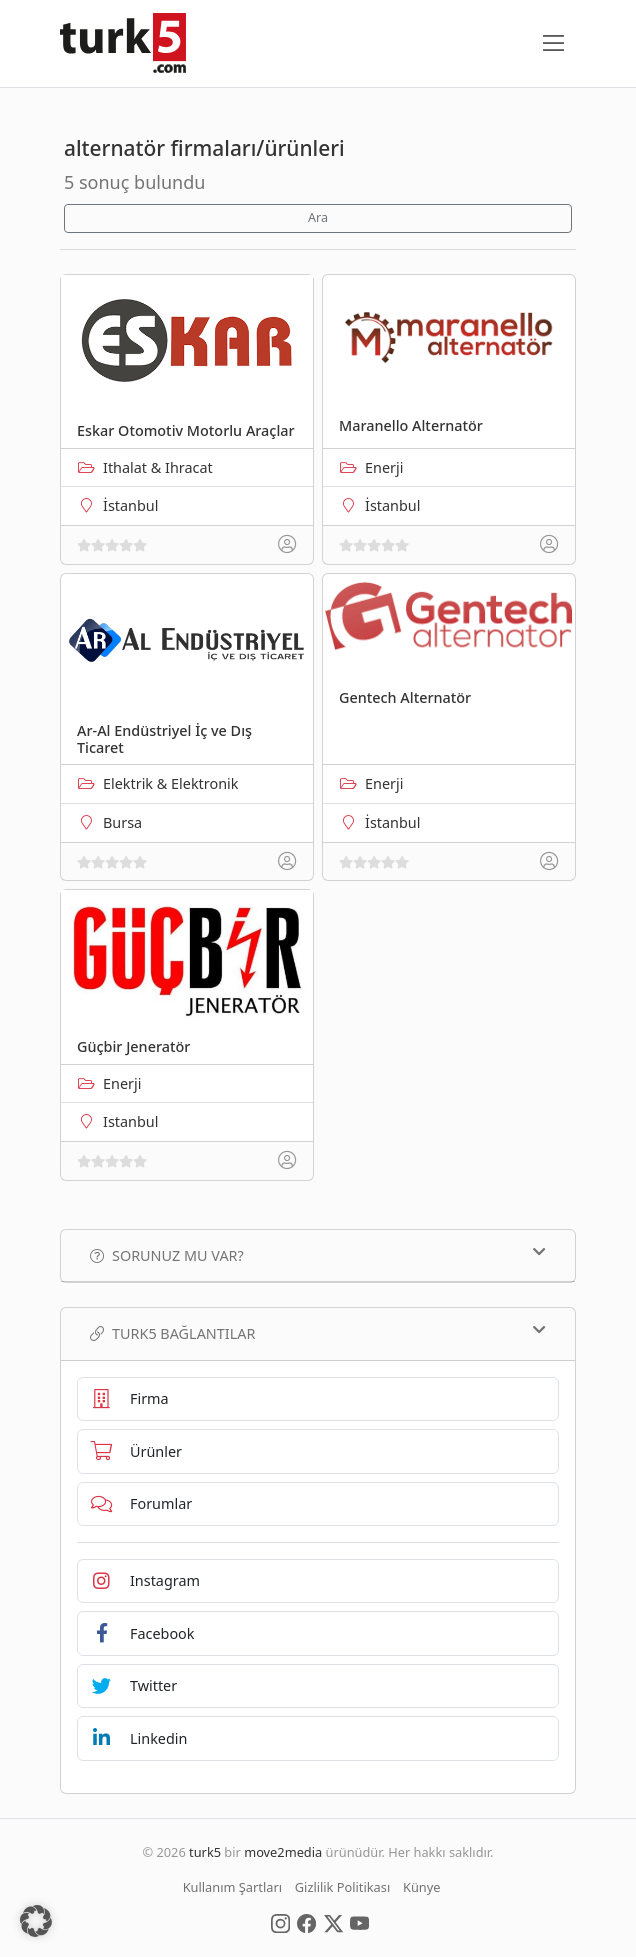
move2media (283, 1852)
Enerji (384, 467)
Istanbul (130, 1121)
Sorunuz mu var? (318, 1255)
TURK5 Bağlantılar (318, 1333)
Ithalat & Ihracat (158, 467)
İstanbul (130, 505)
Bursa (122, 822)
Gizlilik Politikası (342, 1887)
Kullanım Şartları (232, 1887)
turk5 (205, 1852)
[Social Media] (280, 1922)
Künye (421, 1887)
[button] (36, 1921)
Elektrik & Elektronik (170, 783)
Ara (318, 217)
